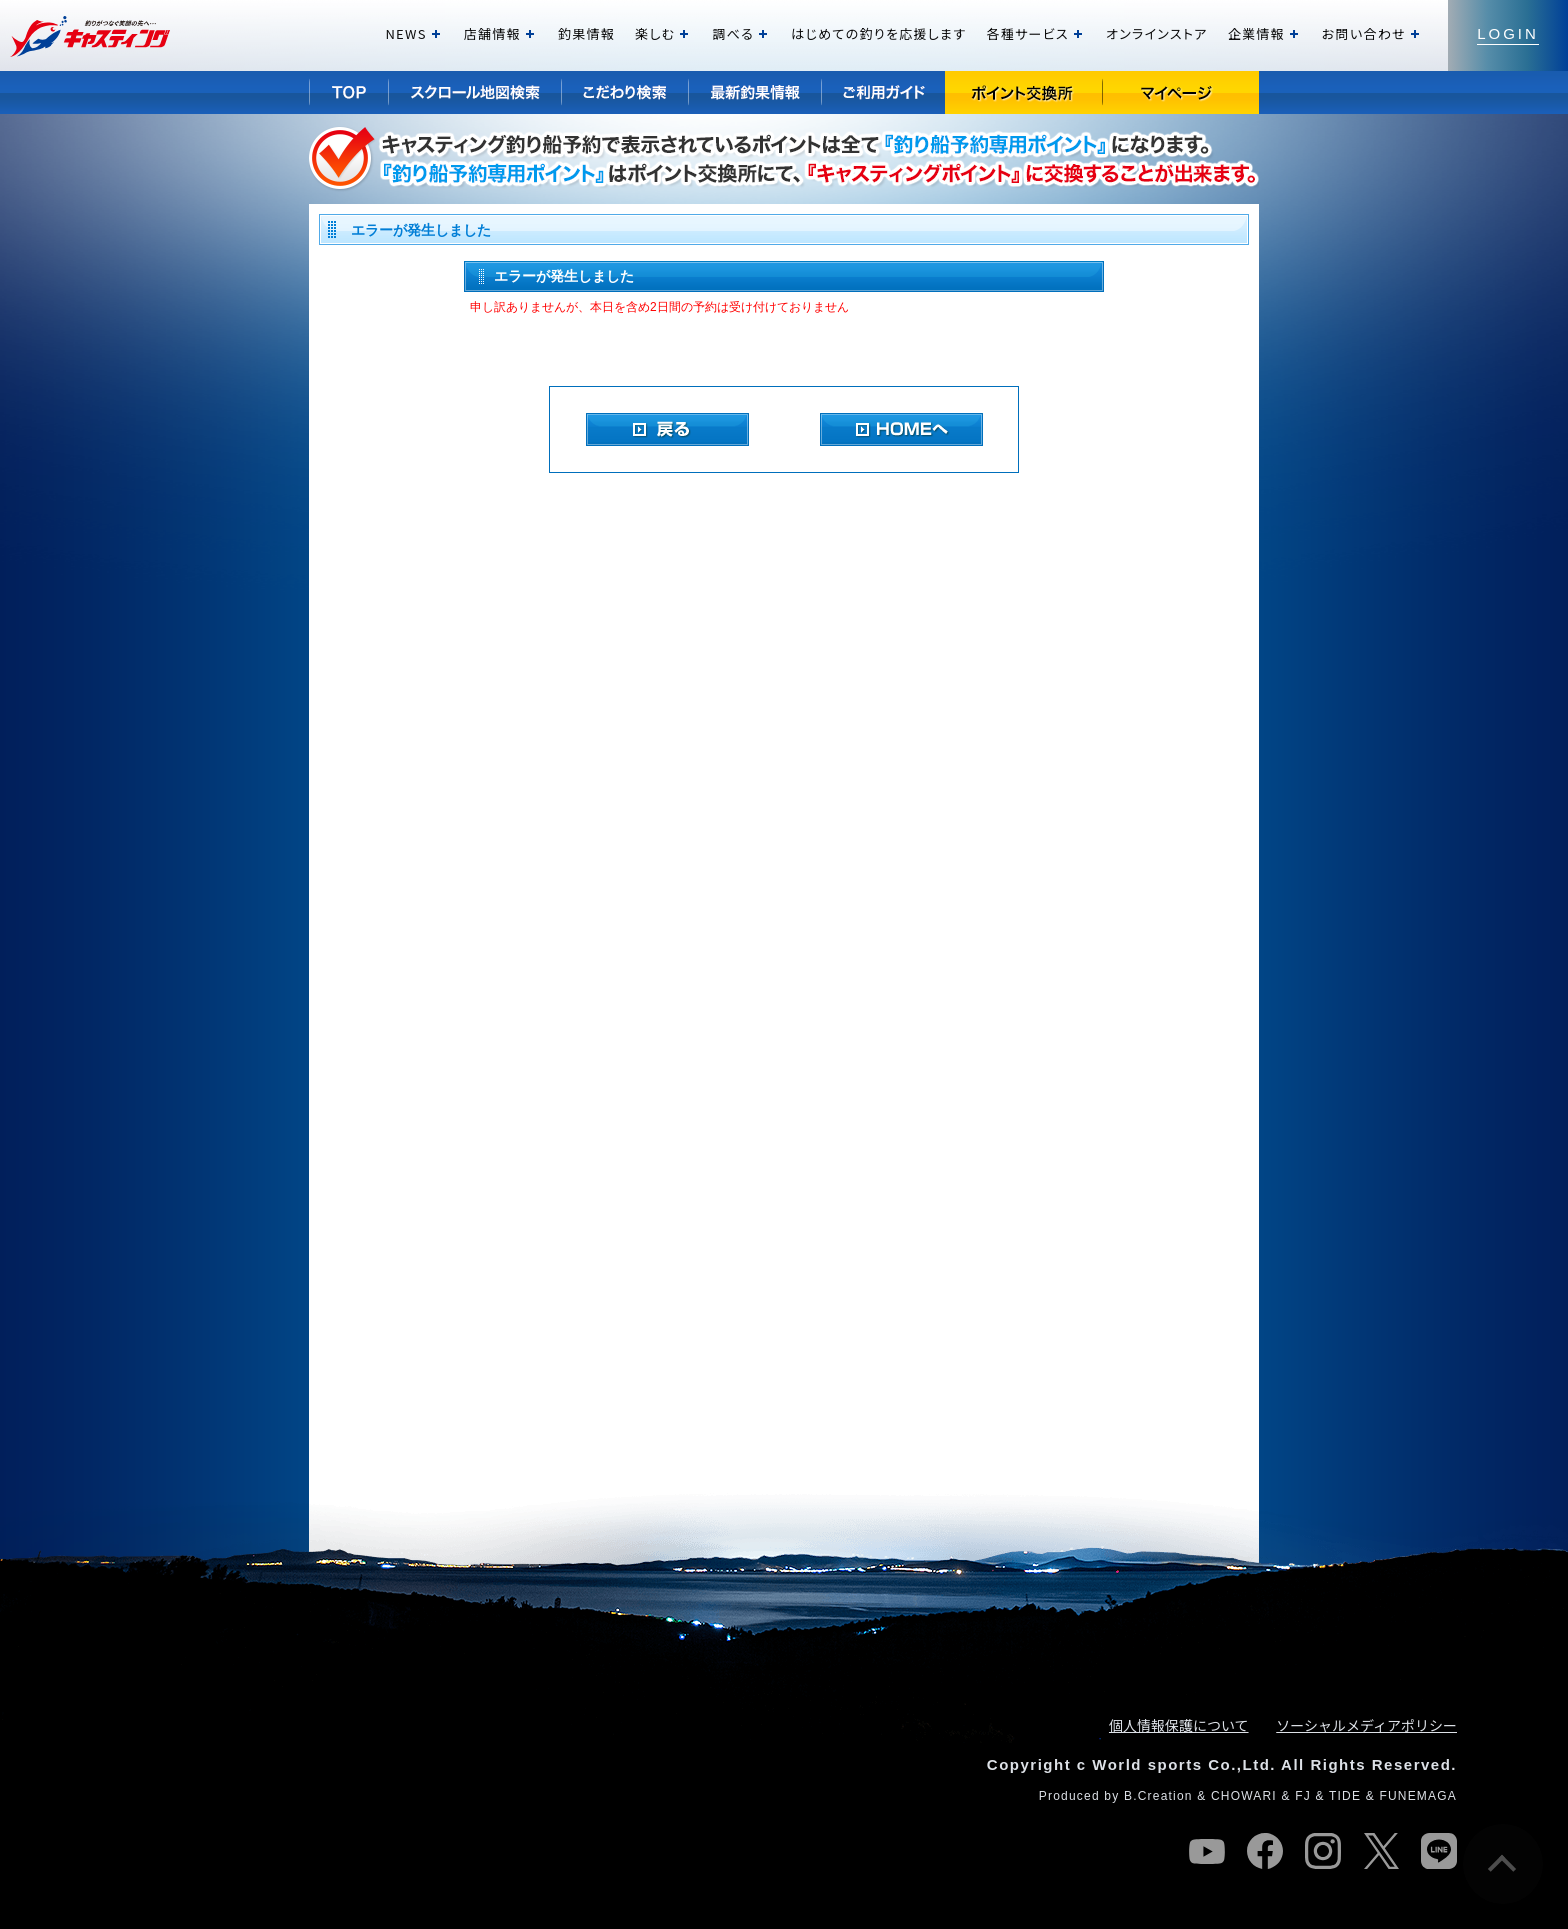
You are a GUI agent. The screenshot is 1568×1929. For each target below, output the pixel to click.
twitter (1381, 1851)
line (1439, 1851)
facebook (1265, 1851)
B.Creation (1158, 1796)
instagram (1323, 1851)
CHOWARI (1244, 1796)
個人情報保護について (1179, 1725)
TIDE (1345, 1796)
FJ (1303, 1796)
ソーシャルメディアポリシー (1366, 1725)
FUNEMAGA (1418, 1796)
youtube (1207, 1851)
